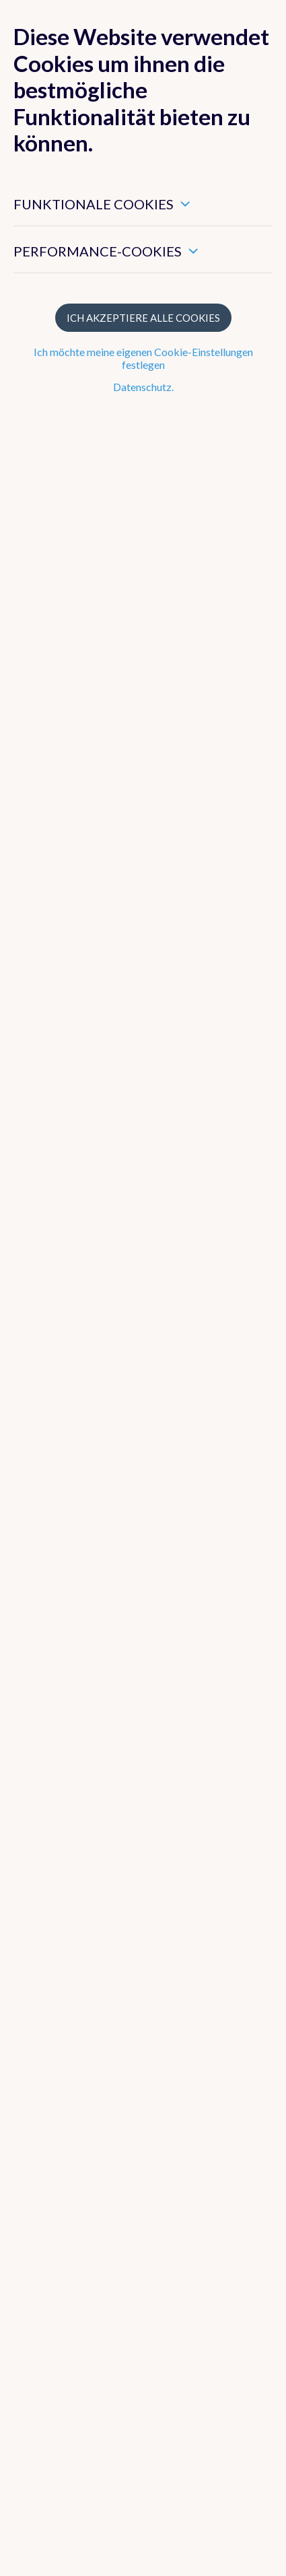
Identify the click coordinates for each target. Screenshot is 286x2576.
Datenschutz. (143, 386)
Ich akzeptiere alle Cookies (143, 318)
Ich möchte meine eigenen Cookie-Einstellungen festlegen (143, 358)
